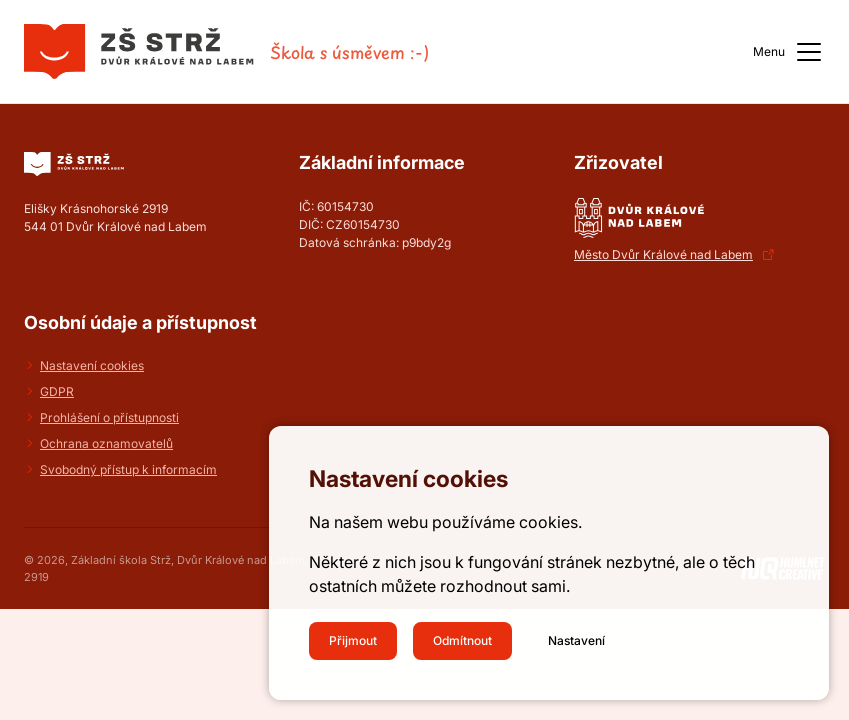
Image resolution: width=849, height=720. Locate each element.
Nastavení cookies (92, 365)
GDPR (57, 391)
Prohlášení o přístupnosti (109, 417)
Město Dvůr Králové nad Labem (663, 254)
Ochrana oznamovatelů (106, 443)
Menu (789, 52)
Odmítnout (462, 640)
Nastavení (576, 640)
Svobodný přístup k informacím (128, 469)
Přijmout (353, 640)
